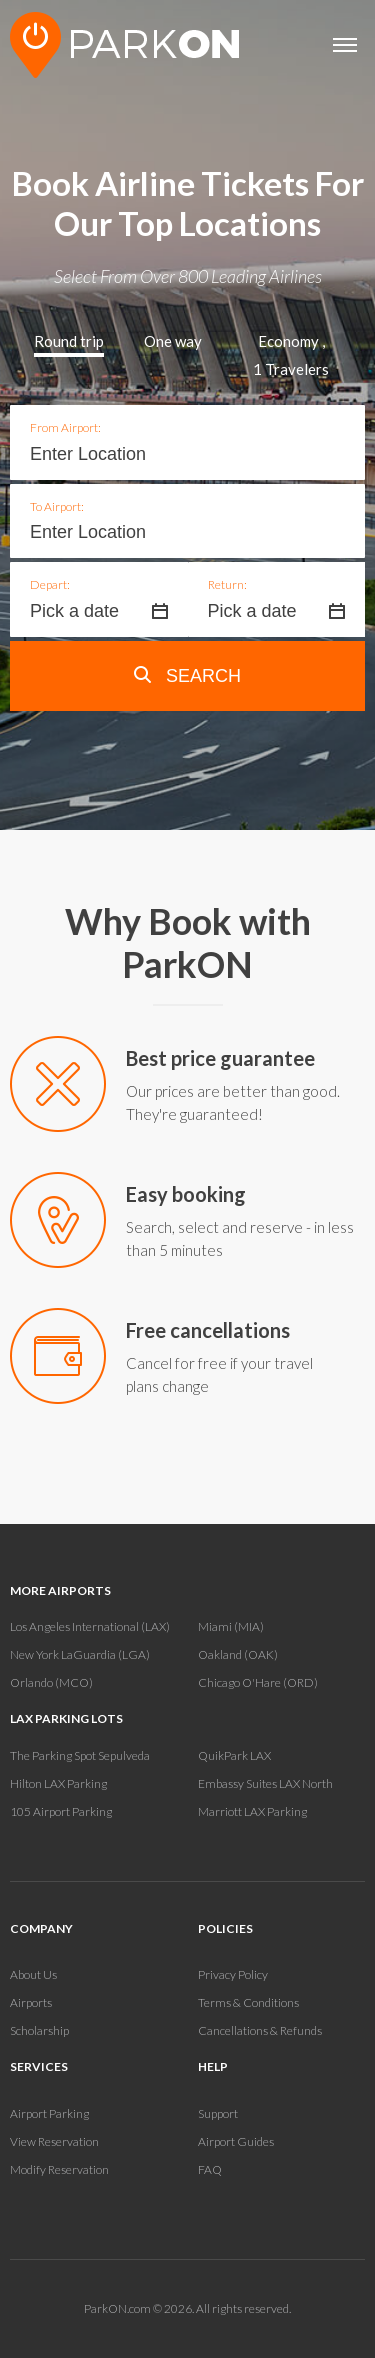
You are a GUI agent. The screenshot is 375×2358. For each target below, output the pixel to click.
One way (173, 341)
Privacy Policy (233, 1974)
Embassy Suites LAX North (265, 1783)
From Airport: (65, 427)
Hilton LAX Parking (58, 1783)
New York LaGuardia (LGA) (80, 1654)
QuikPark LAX (234, 1755)
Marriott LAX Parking (252, 1811)
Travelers (291, 369)
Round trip (69, 341)
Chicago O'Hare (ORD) (258, 1682)
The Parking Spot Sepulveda (80, 1755)
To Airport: (57, 506)
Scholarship (39, 2030)
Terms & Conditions (248, 2002)
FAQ (210, 2169)
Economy (288, 341)
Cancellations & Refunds (260, 2030)
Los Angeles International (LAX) (90, 1626)
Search (187, 676)
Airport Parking (49, 2113)
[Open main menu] (345, 45)
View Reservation (54, 2141)
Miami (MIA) (231, 1626)
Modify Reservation (59, 2169)
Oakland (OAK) (238, 1654)
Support (218, 2113)
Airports (31, 2002)
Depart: (50, 584)
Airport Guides (236, 2141)
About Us (33, 1974)
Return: (227, 584)
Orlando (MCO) (51, 1682)
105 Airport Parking (61, 1811)
